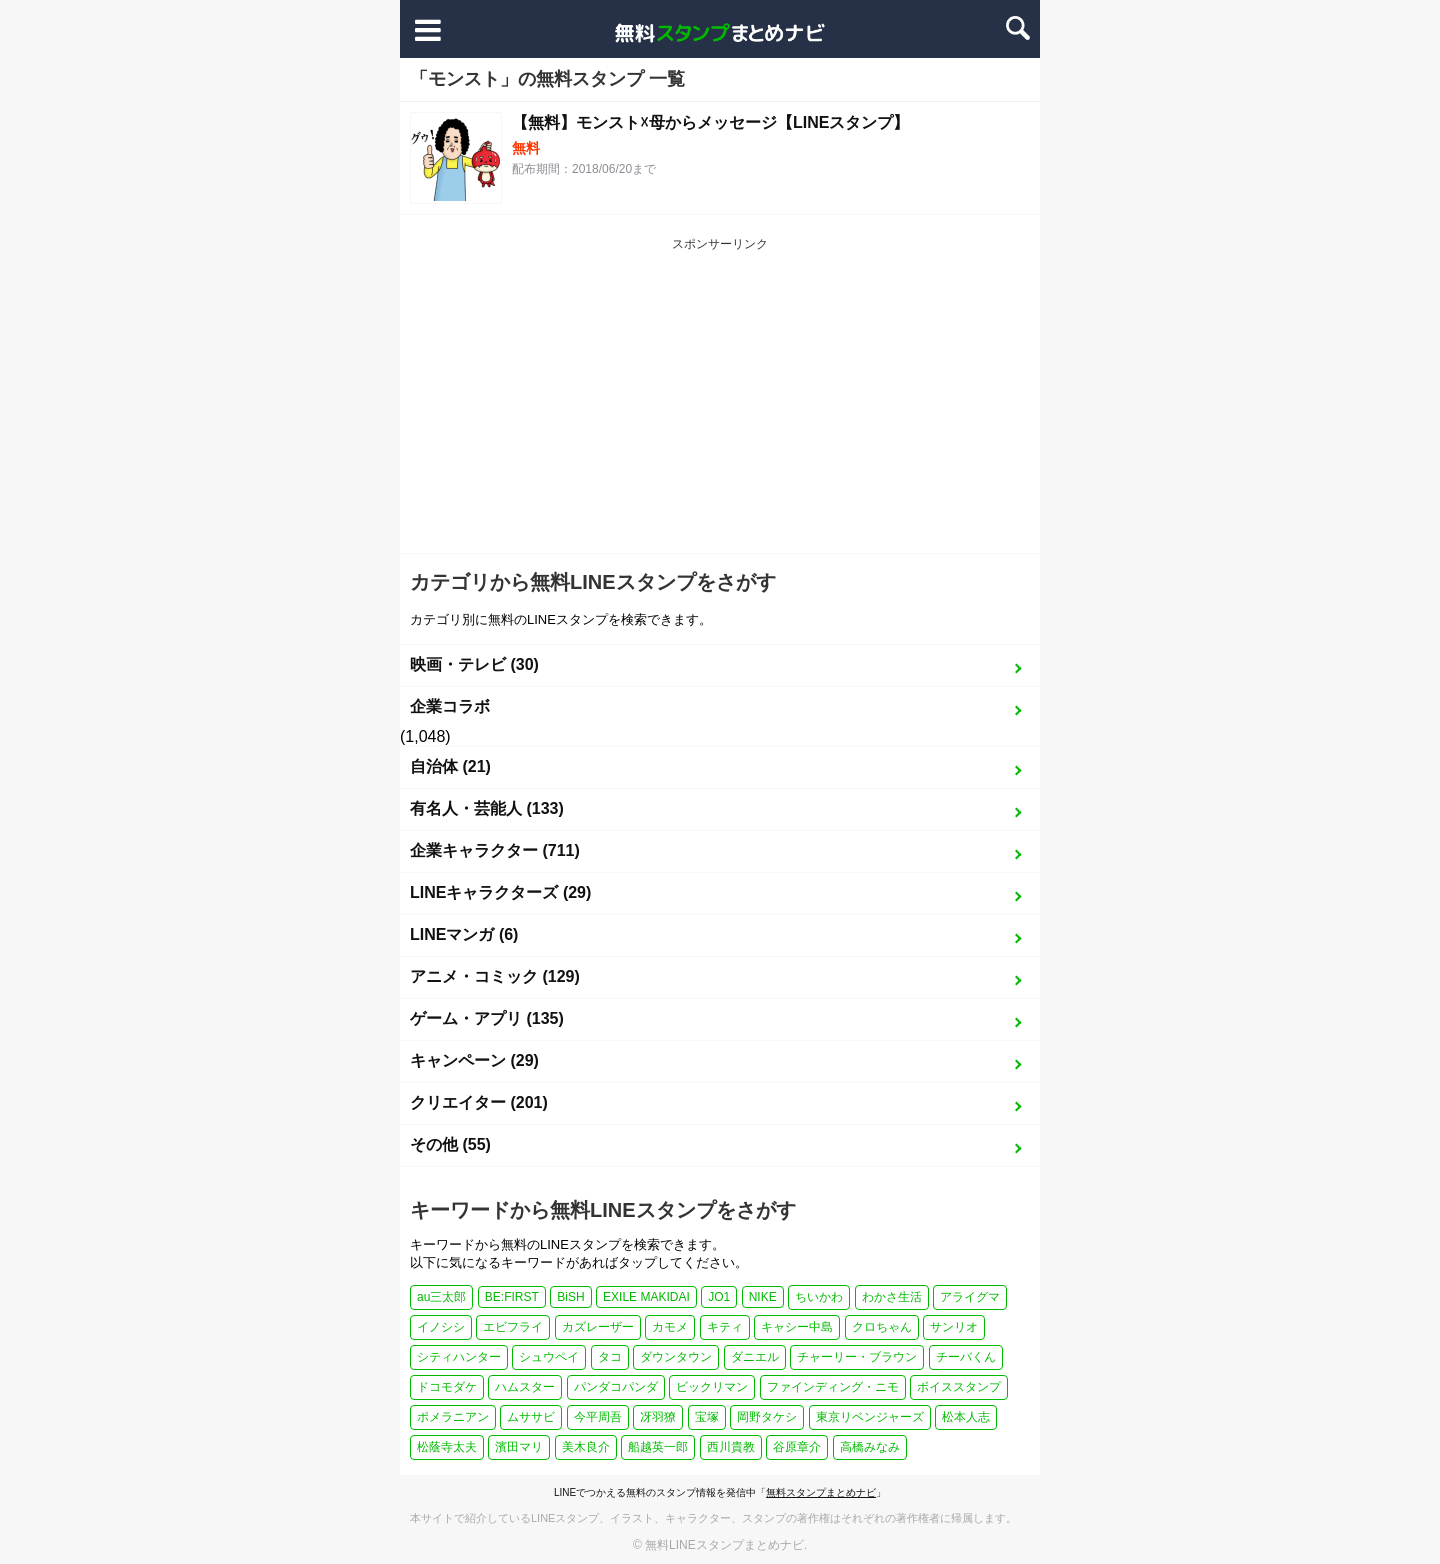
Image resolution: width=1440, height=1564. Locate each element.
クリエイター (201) (479, 1102)
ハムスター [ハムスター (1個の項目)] (525, 1387)
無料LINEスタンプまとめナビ (724, 1545)
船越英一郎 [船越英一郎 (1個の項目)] (658, 1447)
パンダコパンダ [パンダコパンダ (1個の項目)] (616, 1387)
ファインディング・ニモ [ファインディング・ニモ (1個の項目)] (833, 1387)
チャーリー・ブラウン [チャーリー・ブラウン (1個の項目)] (857, 1357)
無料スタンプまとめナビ (821, 1492)
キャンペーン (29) (474, 1060)
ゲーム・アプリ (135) (487, 1018)
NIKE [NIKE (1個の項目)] (763, 1297)
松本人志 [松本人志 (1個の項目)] (966, 1417)
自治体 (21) (450, 766)
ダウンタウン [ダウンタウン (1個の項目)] (676, 1357)
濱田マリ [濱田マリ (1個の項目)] (519, 1447)
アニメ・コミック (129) (495, 976)
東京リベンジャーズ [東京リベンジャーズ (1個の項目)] (870, 1417)
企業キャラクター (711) (495, 850)
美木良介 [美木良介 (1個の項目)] (586, 1447)
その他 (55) (450, 1144)
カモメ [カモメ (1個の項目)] (670, 1327)
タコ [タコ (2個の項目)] (610, 1357)
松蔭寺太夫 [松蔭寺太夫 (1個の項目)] (447, 1447)
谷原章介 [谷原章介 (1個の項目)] (797, 1447)
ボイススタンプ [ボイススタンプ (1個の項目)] (959, 1387)
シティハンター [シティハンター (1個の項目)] (459, 1357)
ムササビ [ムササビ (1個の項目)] (531, 1417)
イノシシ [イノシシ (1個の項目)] (441, 1327)
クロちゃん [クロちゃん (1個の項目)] (882, 1327)
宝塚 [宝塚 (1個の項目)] (707, 1417)
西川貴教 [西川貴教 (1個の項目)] (731, 1447)
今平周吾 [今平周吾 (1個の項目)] (598, 1417)
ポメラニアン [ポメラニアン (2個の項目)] (453, 1417)
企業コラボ (450, 706)
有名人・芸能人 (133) (487, 808)
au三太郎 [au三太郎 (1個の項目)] (441, 1297)
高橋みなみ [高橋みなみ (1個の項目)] (870, 1447)
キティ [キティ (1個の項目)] (725, 1327)
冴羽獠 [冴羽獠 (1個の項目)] (658, 1417)
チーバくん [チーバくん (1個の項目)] (966, 1357)
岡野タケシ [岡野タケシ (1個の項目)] (767, 1417)
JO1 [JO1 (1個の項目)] (719, 1297)
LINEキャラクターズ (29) (500, 892)
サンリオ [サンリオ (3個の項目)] (954, 1327)
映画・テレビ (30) (474, 664)
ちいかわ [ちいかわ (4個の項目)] (819, 1297)
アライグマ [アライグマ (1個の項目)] (970, 1297)
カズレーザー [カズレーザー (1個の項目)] (598, 1327)
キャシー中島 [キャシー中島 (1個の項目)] (797, 1327)
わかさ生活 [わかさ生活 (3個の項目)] (892, 1297)
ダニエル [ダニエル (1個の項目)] (755, 1357)
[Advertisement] (720, 403)
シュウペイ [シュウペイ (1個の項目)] (549, 1357)
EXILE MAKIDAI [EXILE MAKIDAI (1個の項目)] (646, 1297)
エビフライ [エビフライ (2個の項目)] (513, 1327)
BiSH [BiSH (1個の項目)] (570, 1297)
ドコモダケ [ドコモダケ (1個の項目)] (447, 1387)
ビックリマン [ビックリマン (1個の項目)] (712, 1387)
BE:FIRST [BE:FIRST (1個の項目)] (512, 1297)
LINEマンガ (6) (464, 934)
